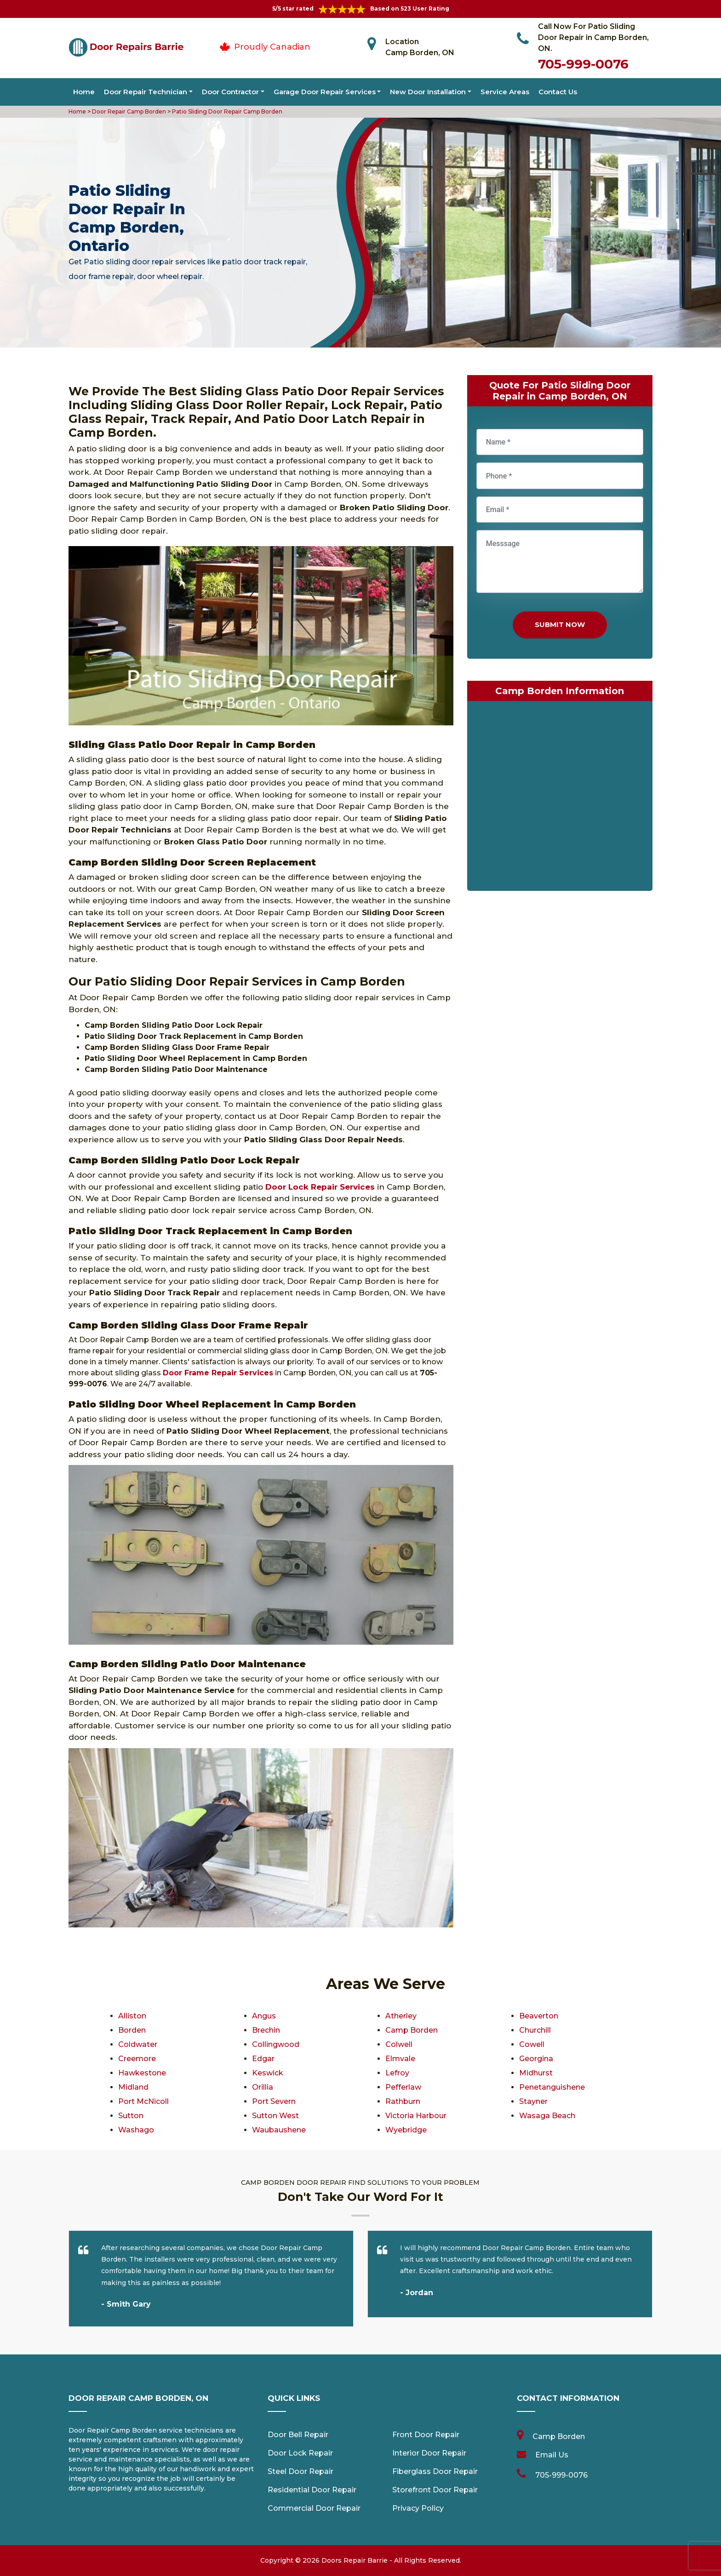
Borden (132, 2030)
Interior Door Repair (429, 2453)
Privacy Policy (418, 2508)
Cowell (531, 2044)
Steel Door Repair (300, 2471)
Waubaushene (279, 2130)
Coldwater (137, 2044)
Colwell (398, 2044)
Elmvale (400, 2058)
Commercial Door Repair (314, 2508)
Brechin (266, 2030)
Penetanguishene (552, 2087)
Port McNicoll (143, 2101)
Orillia (262, 2087)
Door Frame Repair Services (218, 1372)
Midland (133, 2087)
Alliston (132, 2016)
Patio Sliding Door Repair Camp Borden (226, 111)
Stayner (533, 2101)
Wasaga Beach (547, 2115)
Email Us (551, 2455)
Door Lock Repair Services (320, 1186)
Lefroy (397, 2073)
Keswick (267, 2073)
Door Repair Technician (145, 91)
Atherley (401, 2016)
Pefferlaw (403, 2087)
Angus (264, 2016)
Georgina (536, 2058)
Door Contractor (230, 91)
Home (84, 91)
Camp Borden (411, 2030)
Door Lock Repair (300, 2453)
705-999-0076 (583, 64)
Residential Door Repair (312, 2489)
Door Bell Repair (298, 2434)
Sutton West (275, 2115)
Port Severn (274, 2101)
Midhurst (536, 2073)
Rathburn (402, 2101)
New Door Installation (428, 91)
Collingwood (275, 2044)
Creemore (137, 2058)
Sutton (130, 2115)
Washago (136, 2130)
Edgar (263, 2058)
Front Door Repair (425, 2434)
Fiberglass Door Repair (435, 2471)
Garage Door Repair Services (325, 91)
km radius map (559, 798)
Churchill (535, 2030)
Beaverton (538, 2016)
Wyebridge (406, 2130)
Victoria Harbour (415, 2115)
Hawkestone (142, 2073)
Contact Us (557, 91)
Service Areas (505, 91)
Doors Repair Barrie (354, 2560)
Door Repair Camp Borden (128, 111)
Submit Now (560, 624)
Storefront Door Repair (435, 2489)
